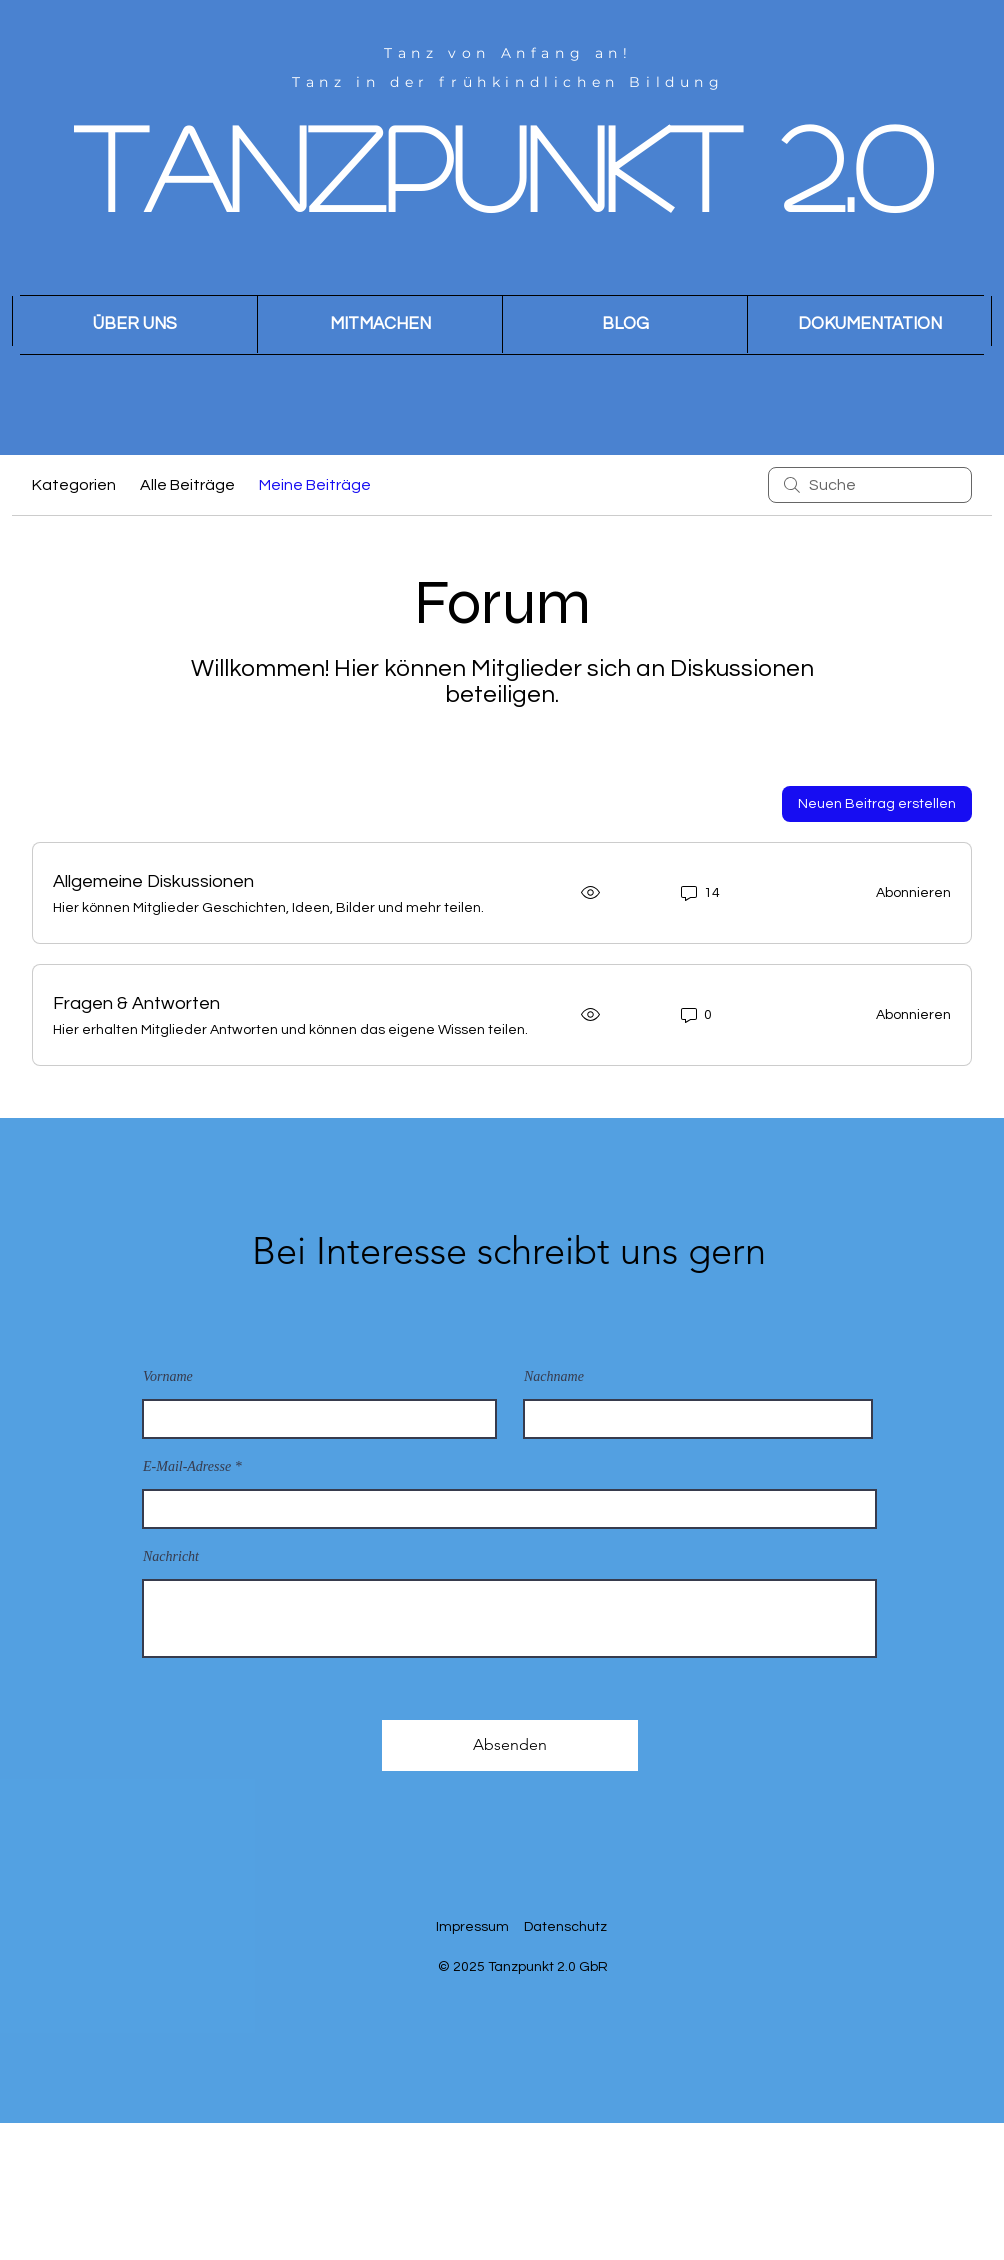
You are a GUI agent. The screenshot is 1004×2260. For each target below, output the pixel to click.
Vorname (168, 1377)
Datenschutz (565, 1927)
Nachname (554, 1377)
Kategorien (74, 485)
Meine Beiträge (315, 485)
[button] (379, 324)
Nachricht (171, 1557)
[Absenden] (510, 1745)
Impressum (472, 1927)
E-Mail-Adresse (187, 1467)
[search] (870, 485)
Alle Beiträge (187, 485)
